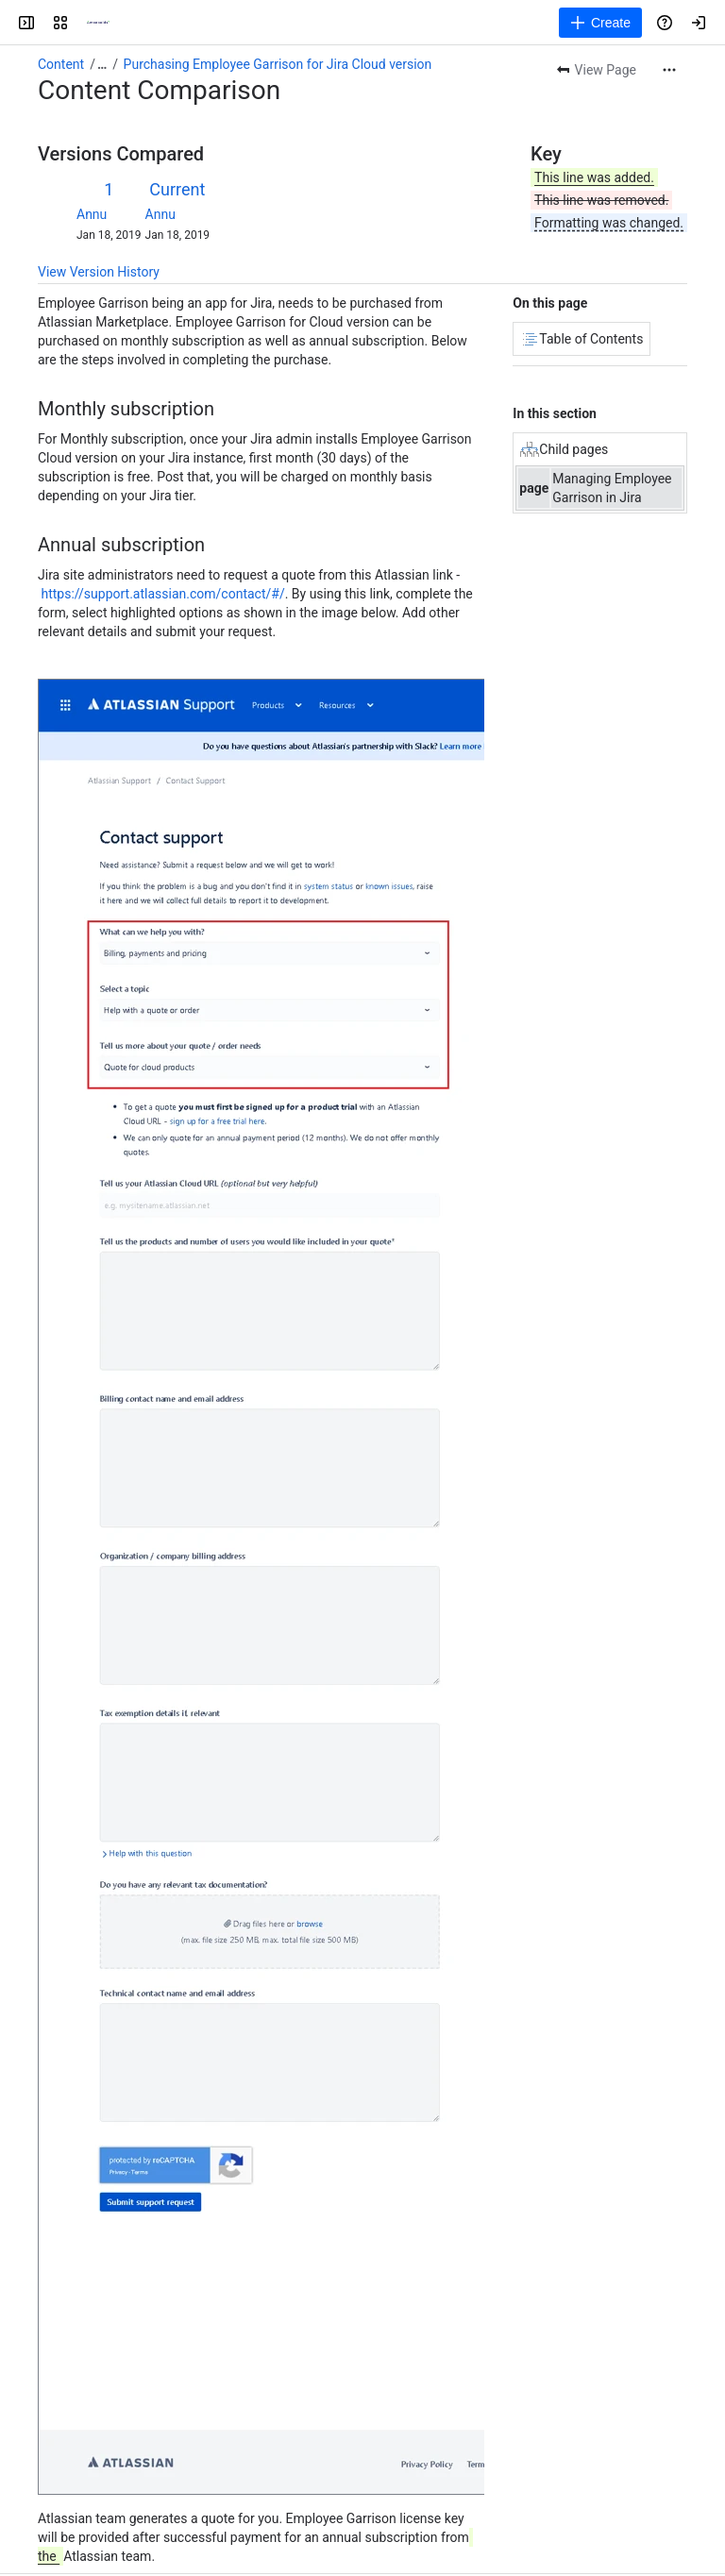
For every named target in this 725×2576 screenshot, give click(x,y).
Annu (91, 214)
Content (61, 64)
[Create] (600, 23)
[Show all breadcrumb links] (102, 64)
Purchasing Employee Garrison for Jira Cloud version (278, 64)
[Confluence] (98, 23)
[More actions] (669, 70)
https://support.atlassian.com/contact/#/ (162, 593)
